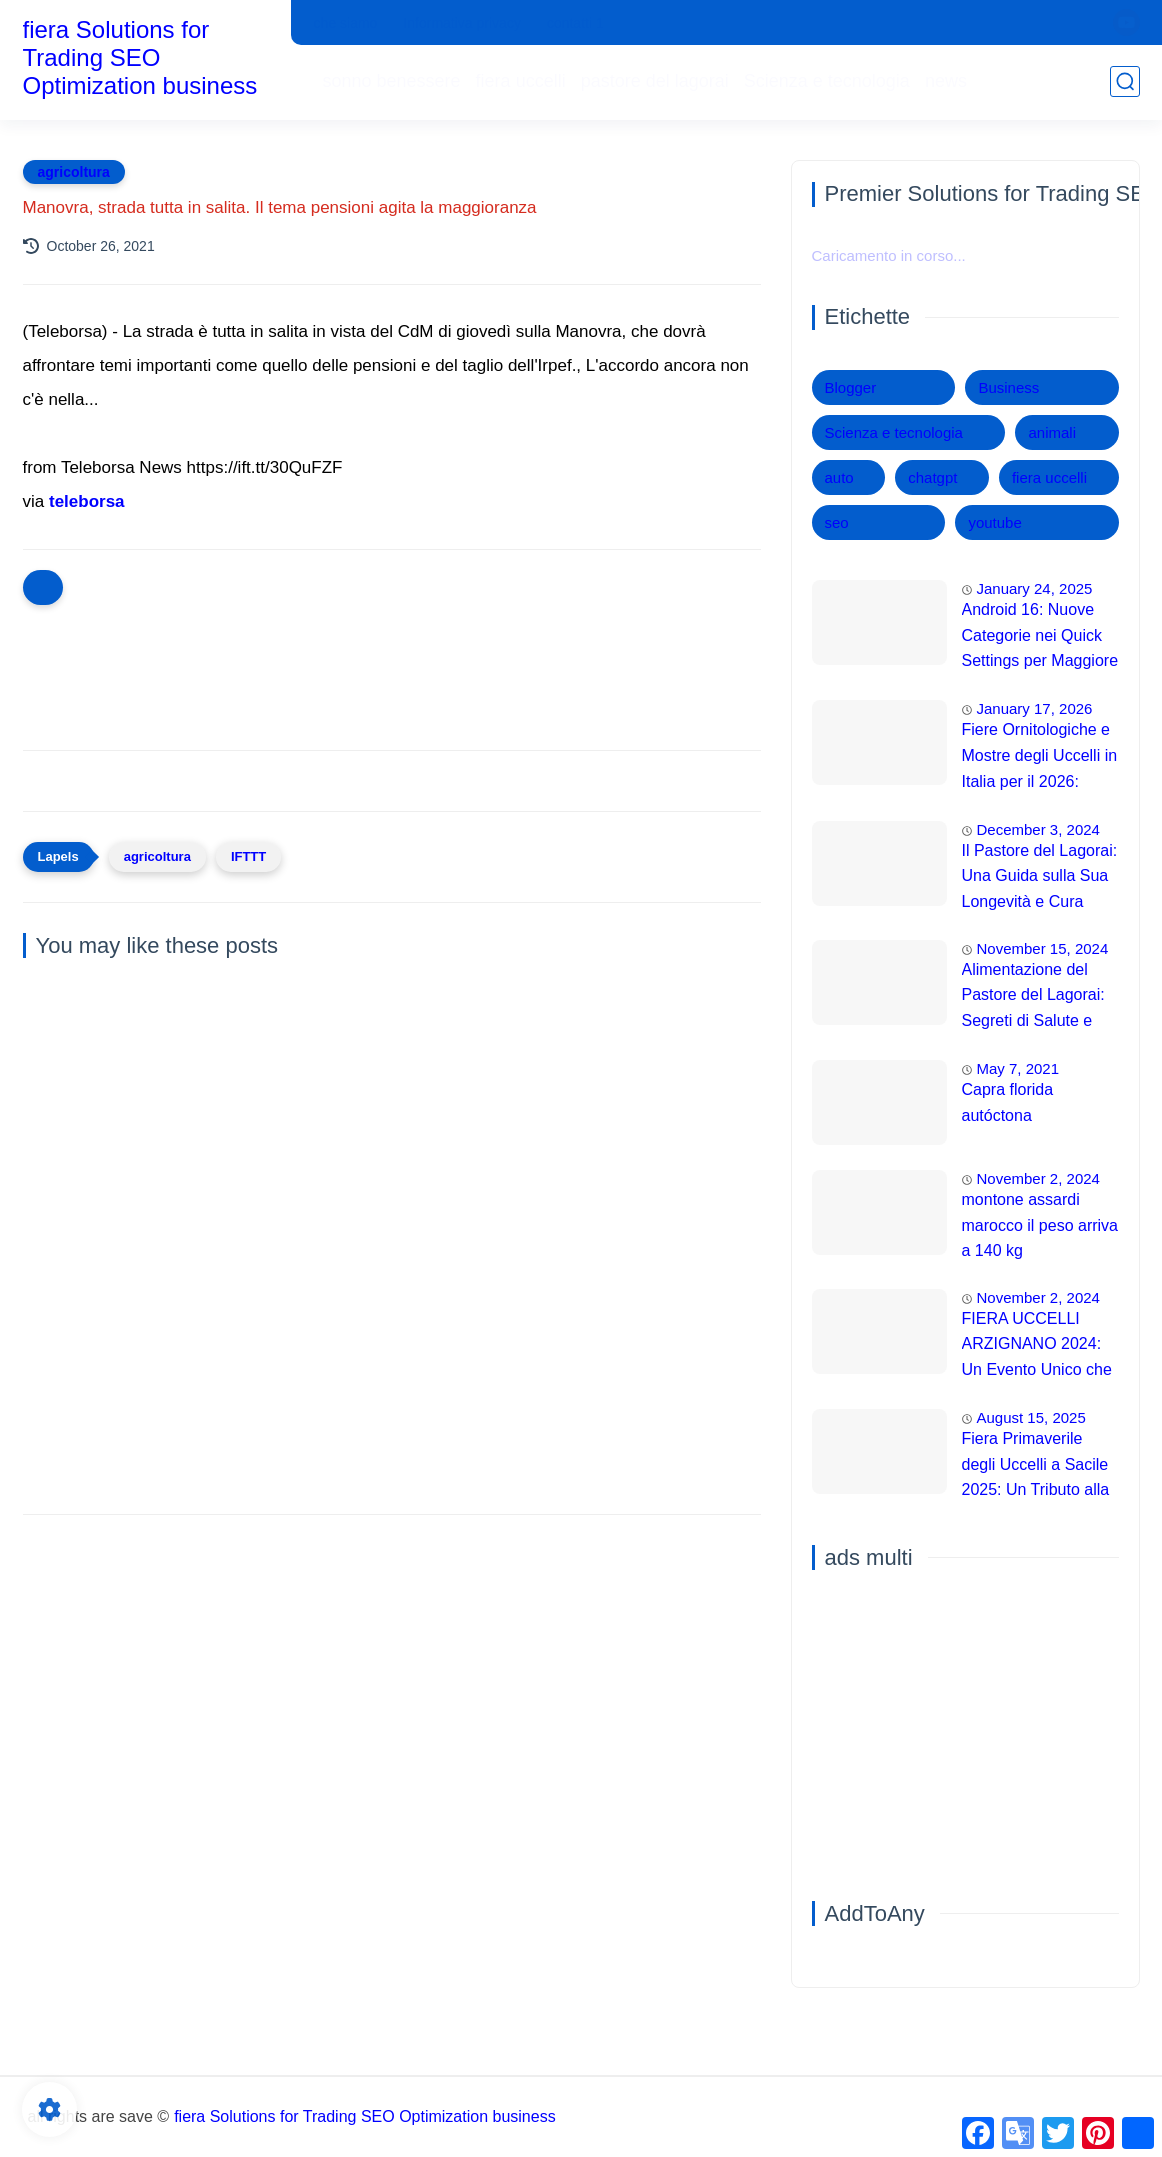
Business (1008, 387)
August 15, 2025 (1031, 1417)
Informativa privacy (461, 23)
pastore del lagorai (655, 81)
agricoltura (74, 172)
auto (839, 477)
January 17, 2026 (1035, 708)
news (946, 81)
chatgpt (932, 477)
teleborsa (87, 501)
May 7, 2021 (1018, 1068)
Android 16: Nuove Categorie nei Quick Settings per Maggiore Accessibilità (1040, 638)
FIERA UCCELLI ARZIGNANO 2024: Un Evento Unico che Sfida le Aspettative (1037, 1347)
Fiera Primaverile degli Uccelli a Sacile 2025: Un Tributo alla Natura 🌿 (1036, 1467)
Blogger (851, 387)
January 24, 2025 (1035, 588)
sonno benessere (392, 81)
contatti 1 (575, 23)
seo (837, 522)
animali (1052, 432)
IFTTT (248, 856)
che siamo (346, 23)
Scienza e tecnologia (827, 81)
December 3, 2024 (1038, 829)
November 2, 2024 (1038, 1178)
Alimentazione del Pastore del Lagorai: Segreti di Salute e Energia (1033, 998)
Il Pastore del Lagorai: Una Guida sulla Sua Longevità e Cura (1040, 876)
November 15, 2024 (1043, 948)
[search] (1125, 81)
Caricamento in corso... (889, 255)
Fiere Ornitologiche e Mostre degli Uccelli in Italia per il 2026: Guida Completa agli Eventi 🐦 (1040, 758)
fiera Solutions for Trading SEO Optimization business (140, 57)
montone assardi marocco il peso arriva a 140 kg (1040, 1225)
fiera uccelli (521, 81)
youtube (994, 522)
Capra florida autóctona (1008, 1102)
